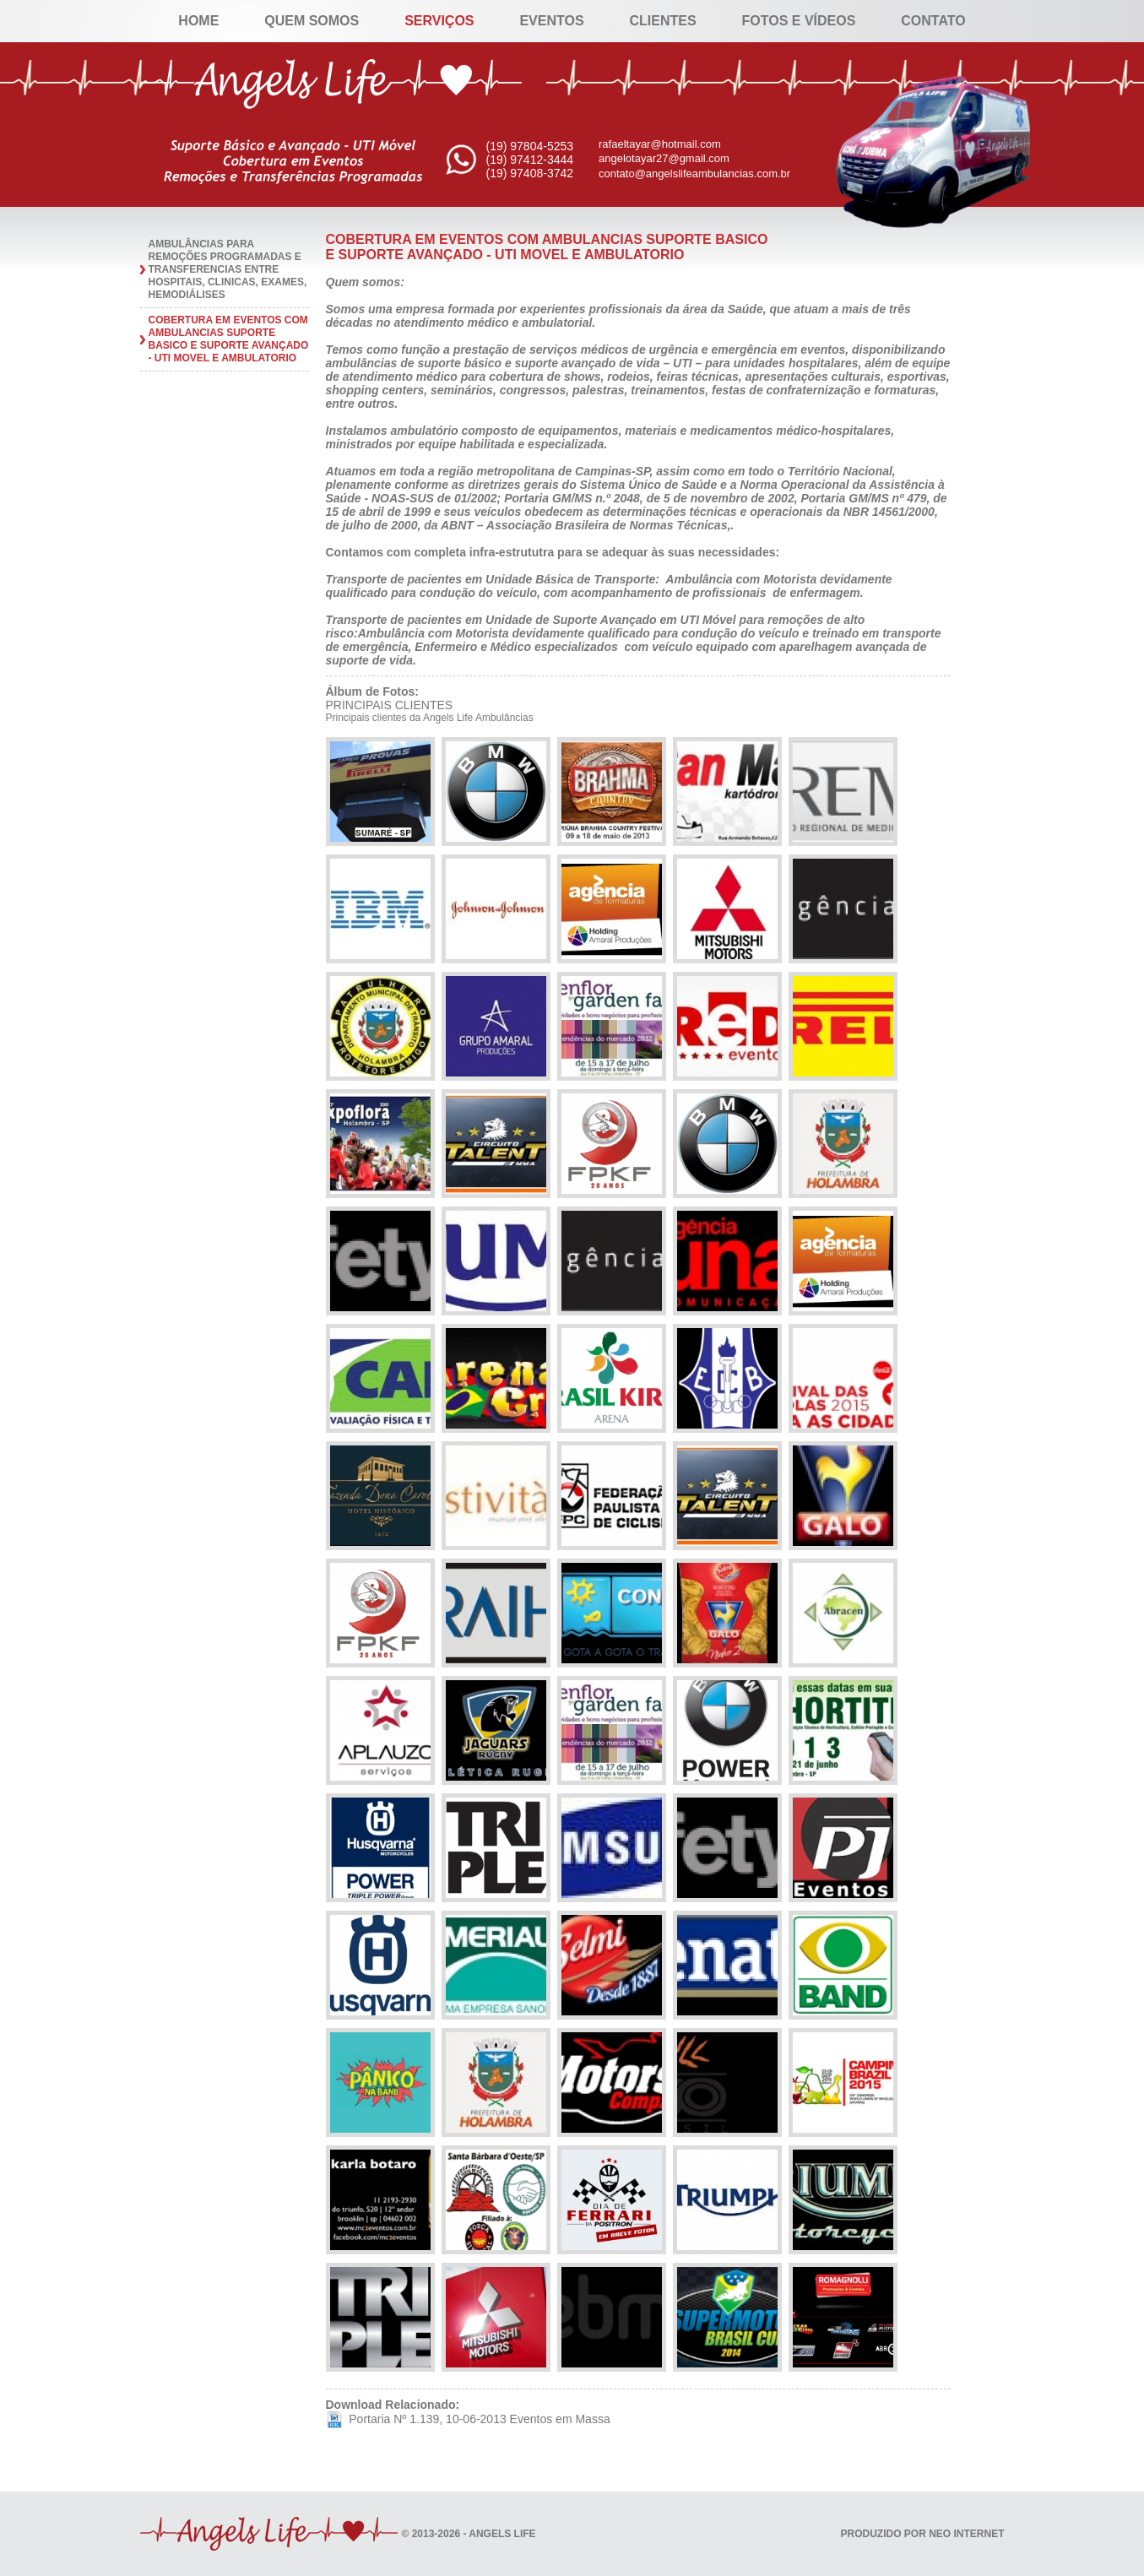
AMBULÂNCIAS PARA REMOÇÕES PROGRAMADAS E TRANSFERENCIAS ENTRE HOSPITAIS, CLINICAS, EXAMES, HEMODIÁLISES (228, 269)
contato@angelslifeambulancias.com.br (694, 173)
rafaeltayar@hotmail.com (660, 144)
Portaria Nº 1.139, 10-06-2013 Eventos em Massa (468, 2419)
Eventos (551, 21)
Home (198, 21)
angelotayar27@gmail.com (664, 158)
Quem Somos (311, 21)
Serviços (439, 21)
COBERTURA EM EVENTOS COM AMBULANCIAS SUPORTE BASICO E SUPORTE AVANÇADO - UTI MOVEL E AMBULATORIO (229, 339)
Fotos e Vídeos (799, 21)
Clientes (662, 21)
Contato (933, 21)
